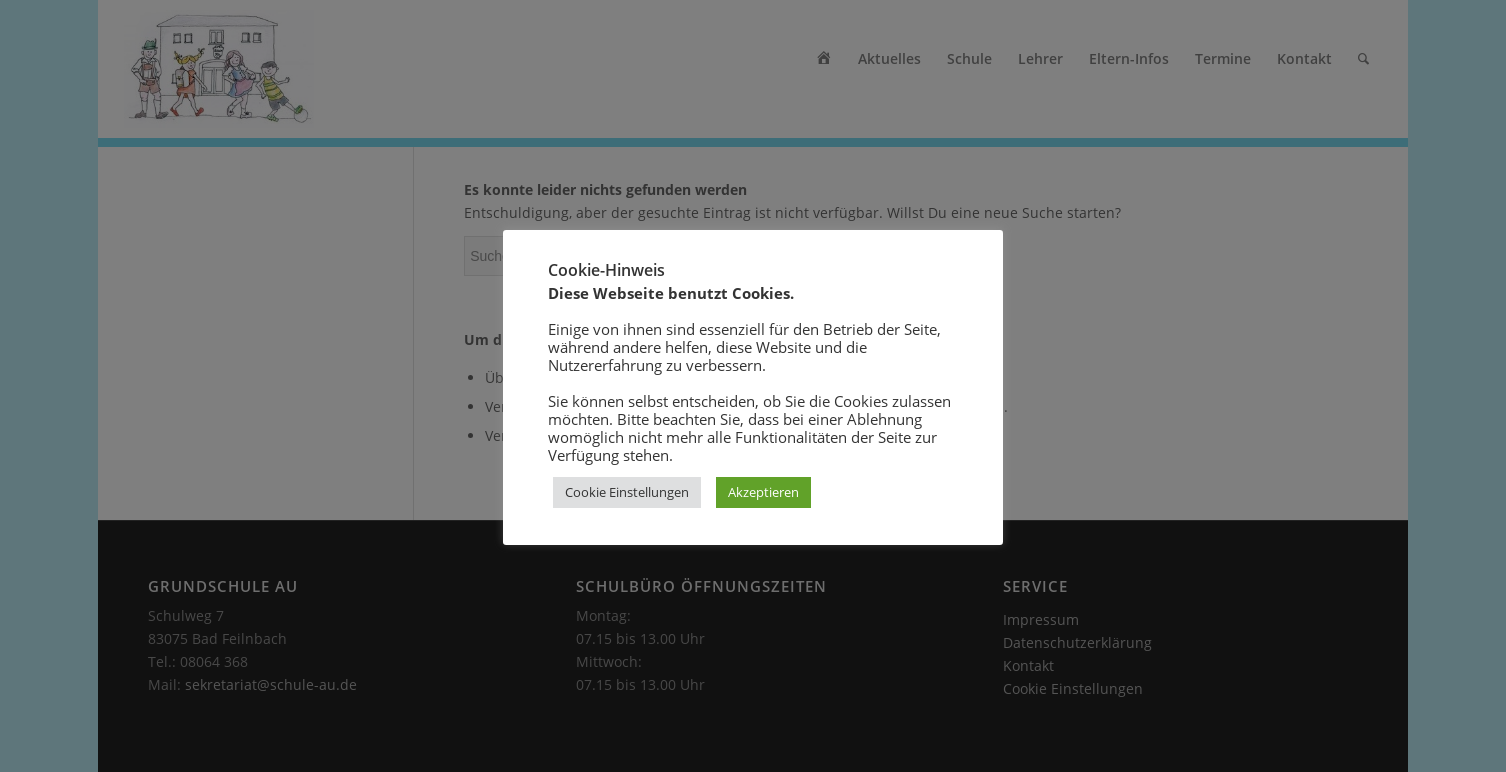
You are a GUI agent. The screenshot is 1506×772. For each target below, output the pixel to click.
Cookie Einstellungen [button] (627, 492)
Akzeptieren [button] (763, 492)
